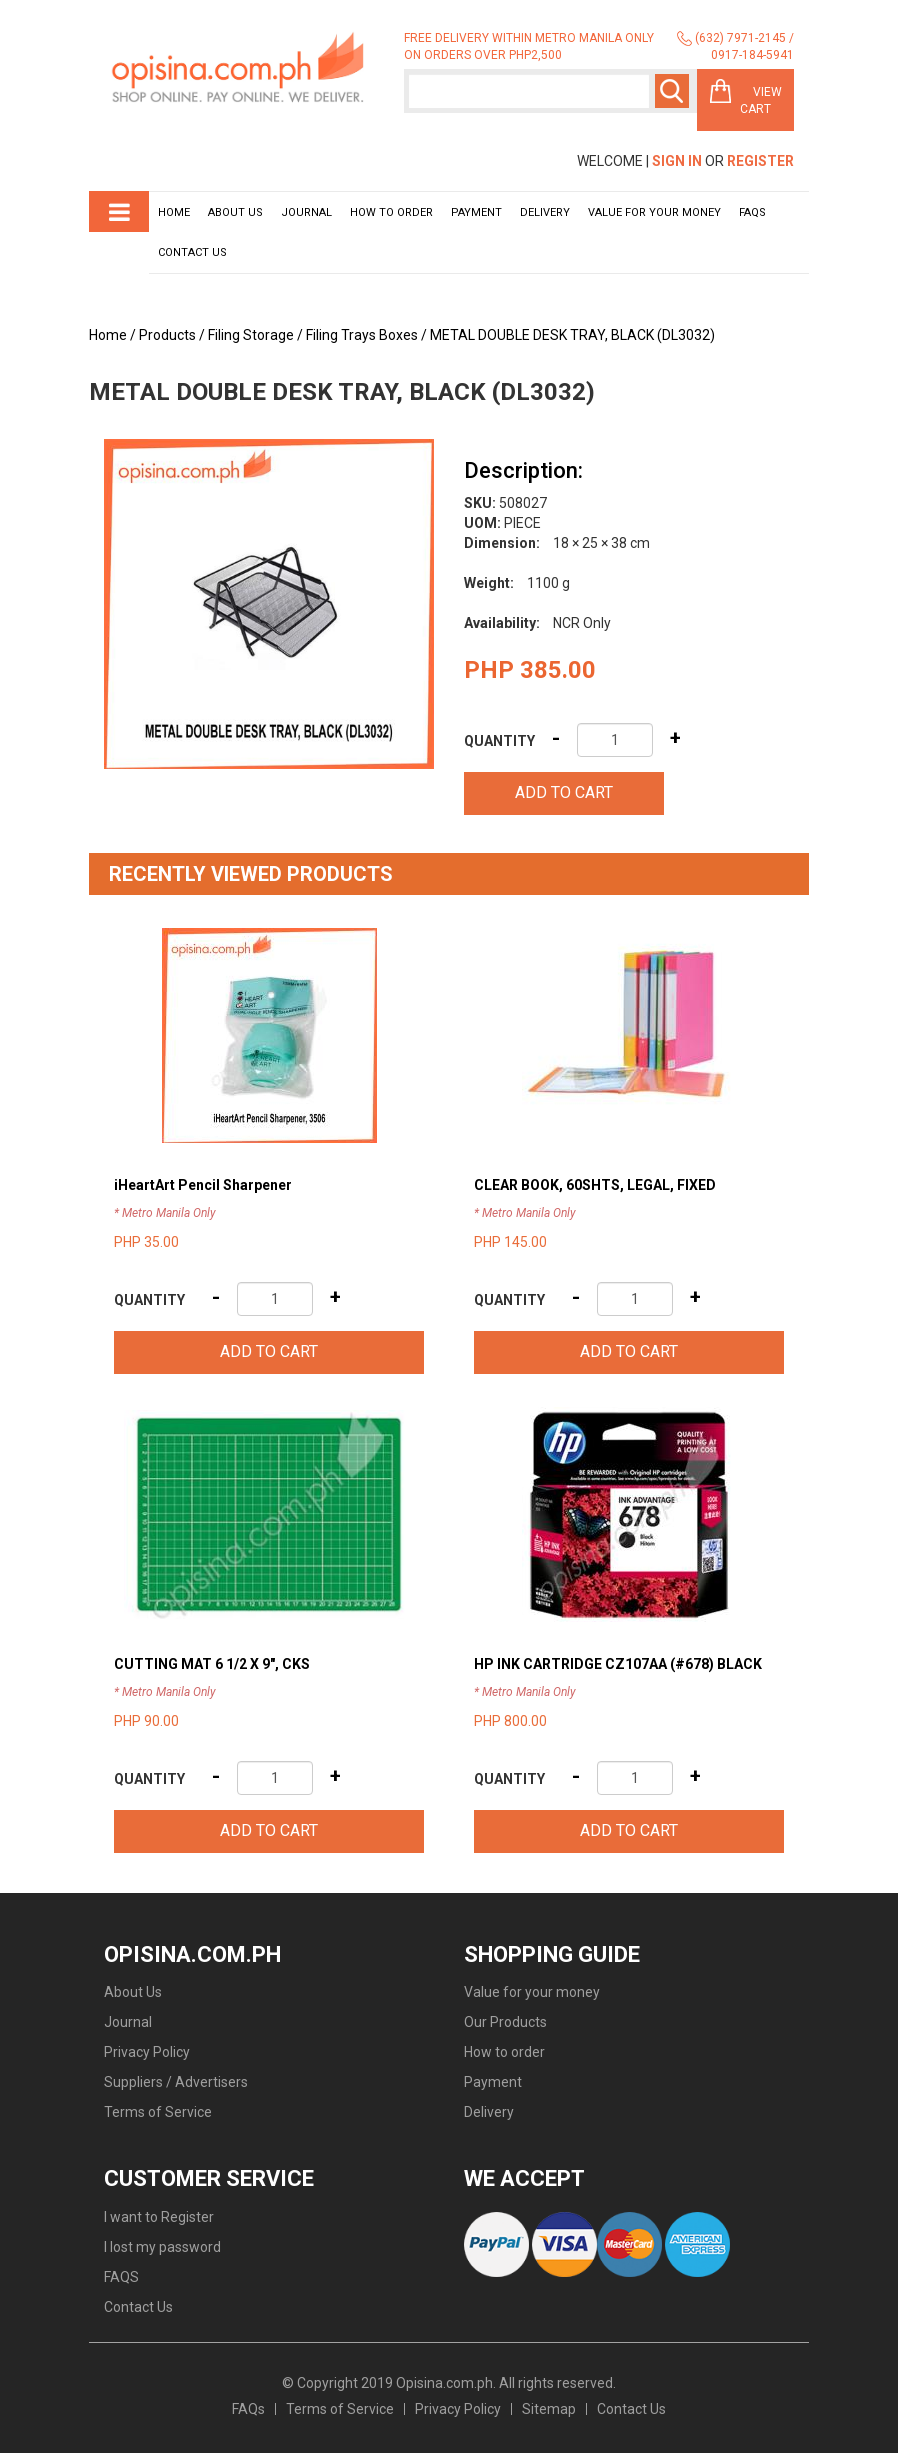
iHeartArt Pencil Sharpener (203, 1185)
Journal (306, 212)
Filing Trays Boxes (362, 335)
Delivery (545, 212)
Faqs (752, 212)
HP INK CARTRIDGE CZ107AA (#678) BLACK (618, 1664)
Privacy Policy (147, 2052)
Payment (476, 212)
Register (760, 161)
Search (672, 91)
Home (174, 212)
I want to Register (159, 2217)
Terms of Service (158, 2112)
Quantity (499, 741)
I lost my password (162, 2247)
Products (167, 335)
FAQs (248, 2409)
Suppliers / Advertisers (176, 2082)
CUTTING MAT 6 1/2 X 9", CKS (212, 1664)
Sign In (677, 161)
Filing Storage (251, 335)
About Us (235, 212)
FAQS (121, 2277)
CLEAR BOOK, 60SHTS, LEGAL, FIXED (595, 1185)
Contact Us (192, 252)
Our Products (505, 2022)
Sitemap (549, 2409)
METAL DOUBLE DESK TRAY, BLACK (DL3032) (572, 335)
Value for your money (654, 212)
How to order (391, 212)
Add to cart (564, 792)
